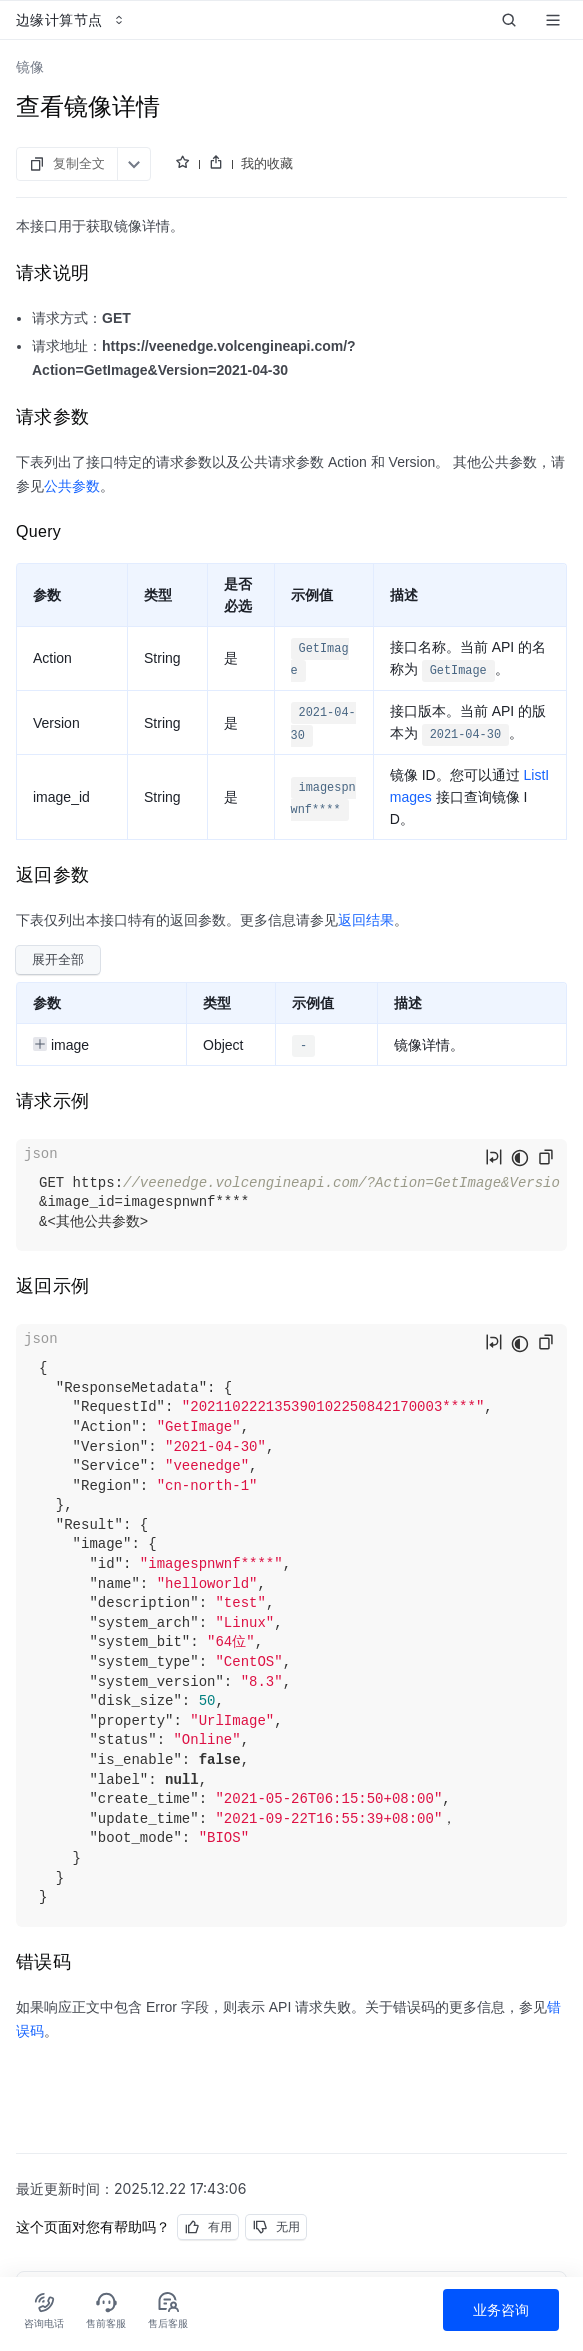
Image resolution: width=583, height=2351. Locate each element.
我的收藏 (267, 163)
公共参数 (72, 486)
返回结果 (366, 920)
